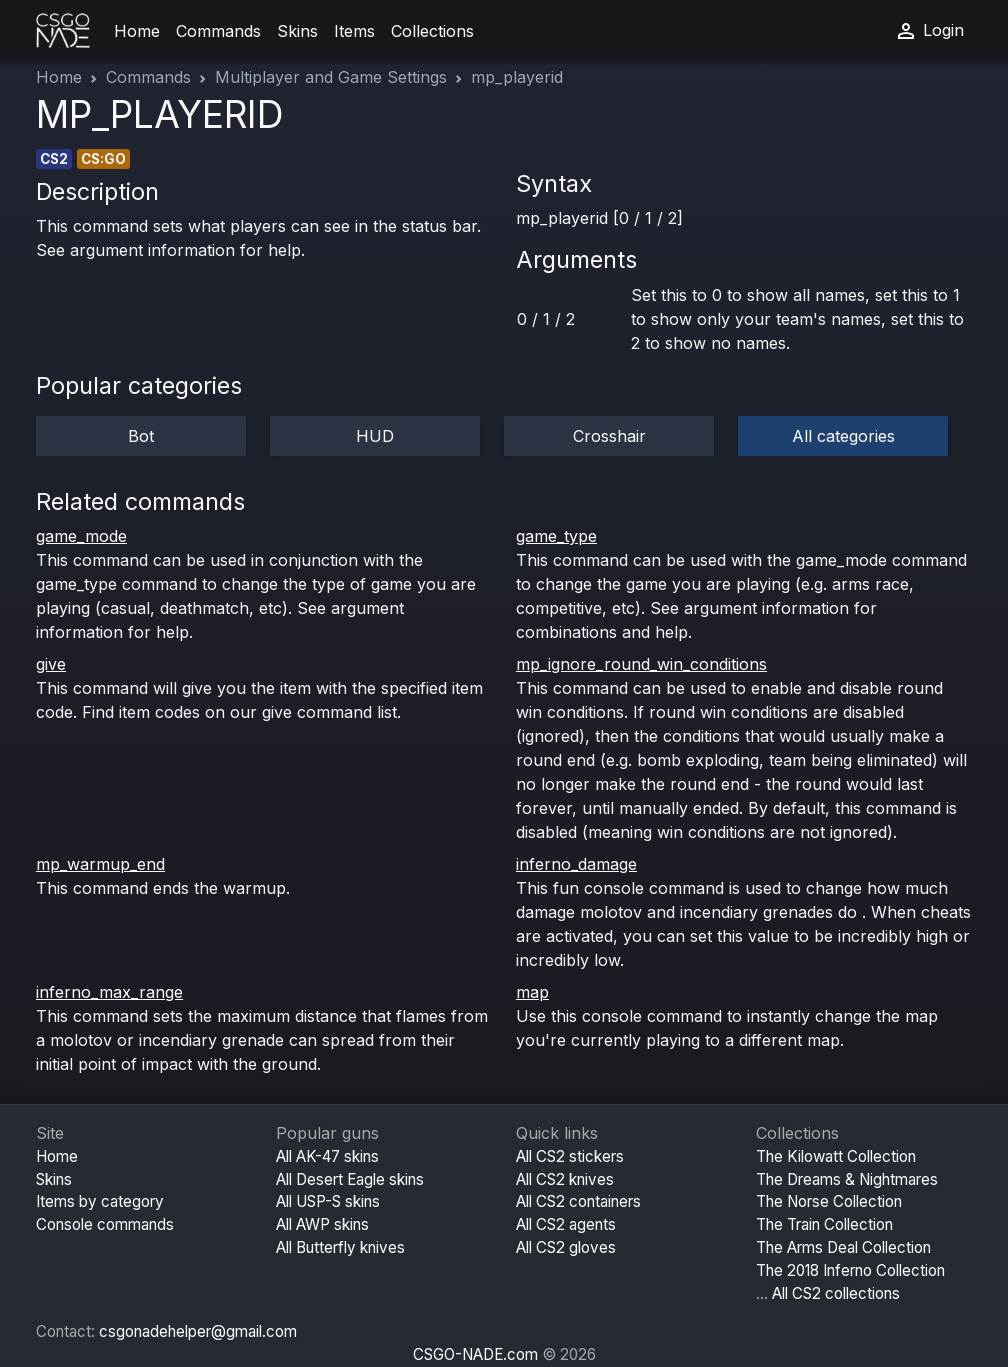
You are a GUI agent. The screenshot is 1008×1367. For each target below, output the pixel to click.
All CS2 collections (836, 1293)
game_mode (81, 536)
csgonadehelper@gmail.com (198, 1331)
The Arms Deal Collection (843, 1247)
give (51, 664)
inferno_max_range (109, 992)
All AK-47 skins (327, 1156)
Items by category (100, 1201)
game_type (556, 536)
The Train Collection (824, 1224)
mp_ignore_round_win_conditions (641, 664)
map (532, 992)
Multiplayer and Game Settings (331, 77)
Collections (432, 31)
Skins (297, 31)
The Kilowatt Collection (836, 1156)
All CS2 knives (565, 1179)
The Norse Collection (829, 1201)
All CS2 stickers (570, 1156)
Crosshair (609, 436)
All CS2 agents (566, 1224)
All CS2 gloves (566, 1247)
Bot (141, 436)
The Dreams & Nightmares (847, 1179)
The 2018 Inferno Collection (850, 1270)
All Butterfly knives (340, 1247)
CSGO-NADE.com (475, 1354)
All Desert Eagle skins (350, 1179)
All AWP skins (322, 1224)
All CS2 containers (578, 1201)
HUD (375, 436)
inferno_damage (576, 864)
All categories (843, 436)
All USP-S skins (328, 1201)
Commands (218, 31)
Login (929, 31)
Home (137, 31)
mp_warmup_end (100, 864)
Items (354, 31)
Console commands (105, 1224)
